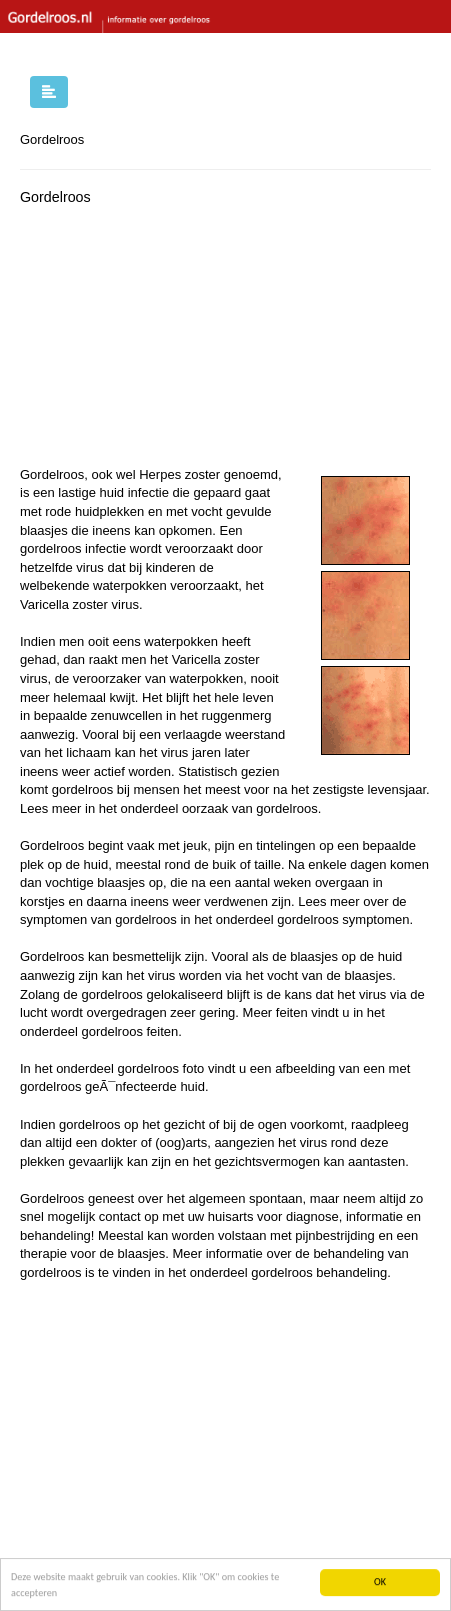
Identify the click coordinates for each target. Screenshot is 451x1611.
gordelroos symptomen (343, 919)
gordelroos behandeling (319, 1272)
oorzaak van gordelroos (250, 808)
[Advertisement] (170, 341)
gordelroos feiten (129, 1031)
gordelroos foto (161, 1068)
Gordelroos (52, 139)
